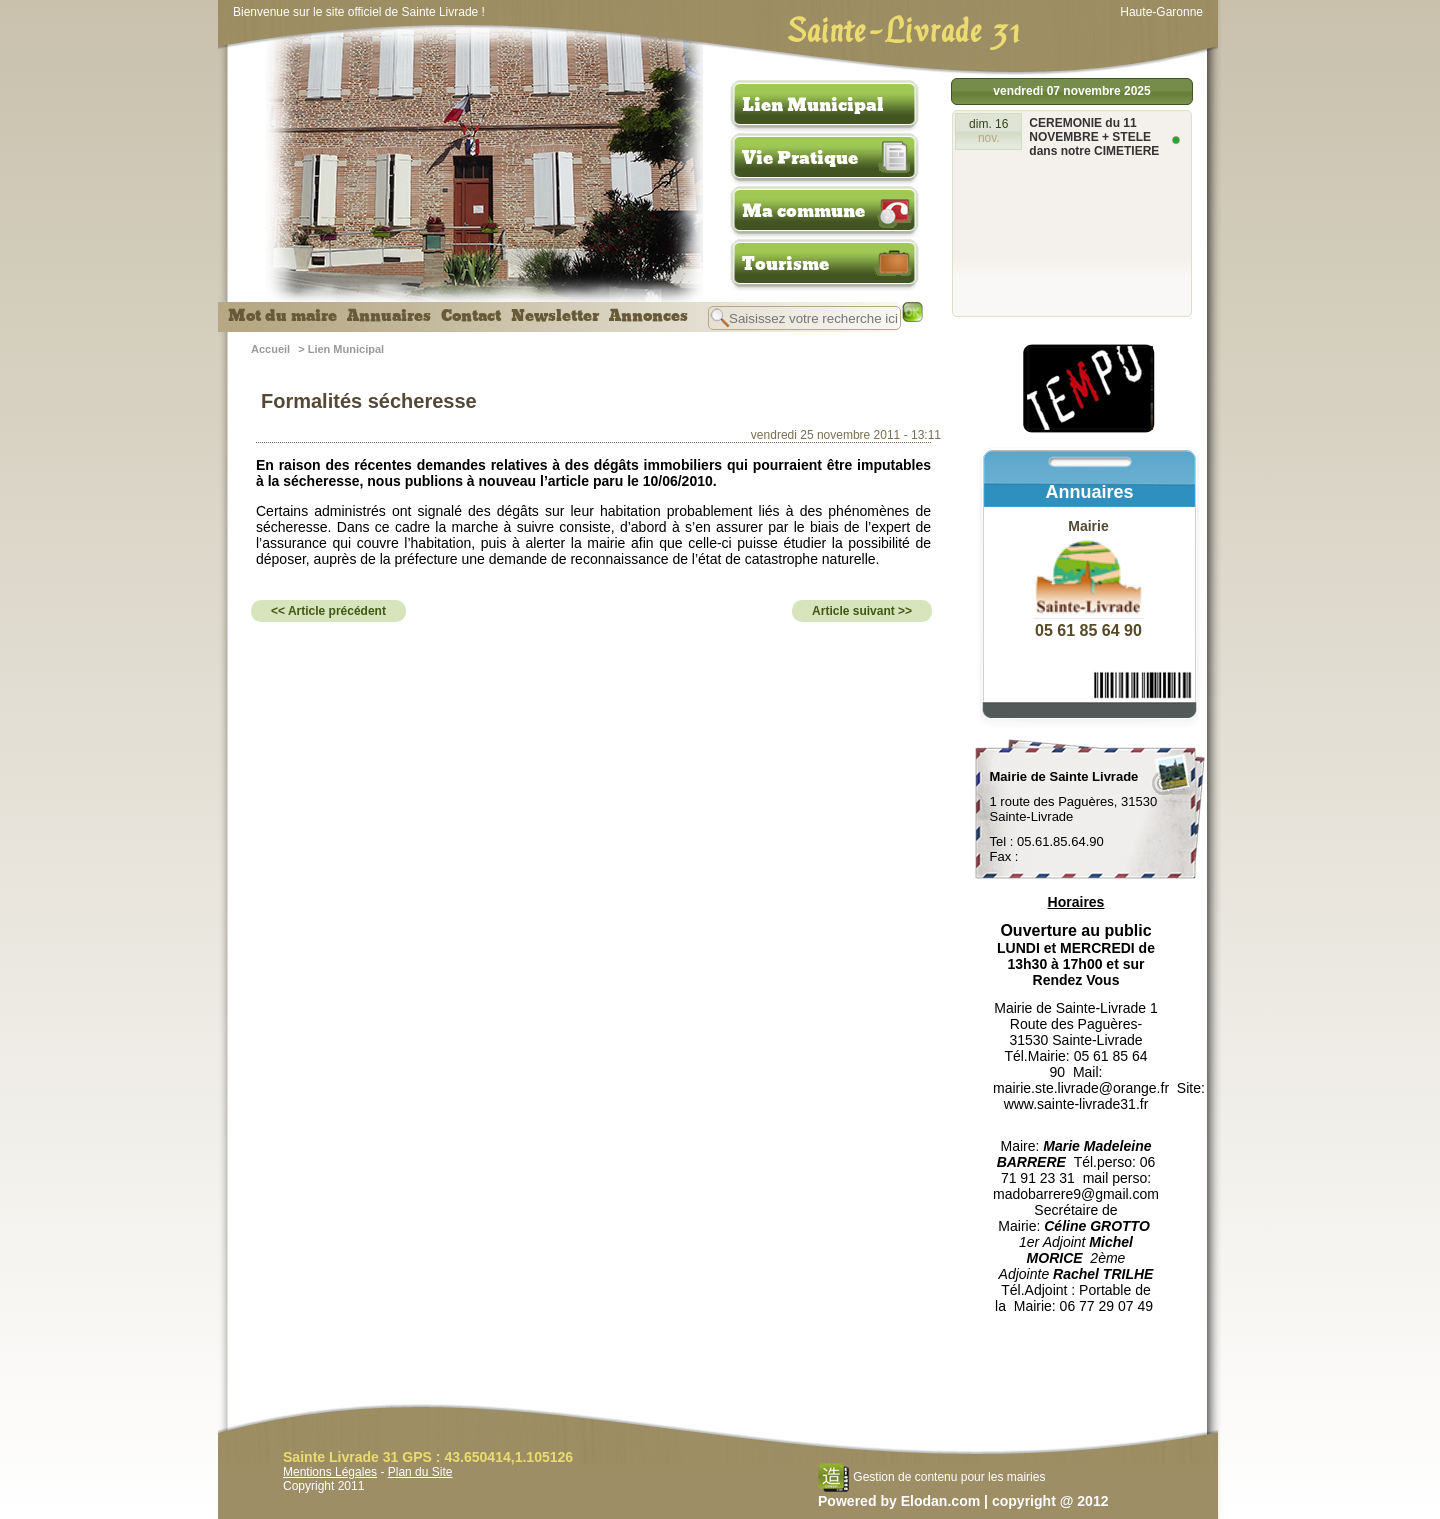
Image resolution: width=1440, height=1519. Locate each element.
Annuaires (389, 316)
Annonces (648, 316)
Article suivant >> (862, 611)
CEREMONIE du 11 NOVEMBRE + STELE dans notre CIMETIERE (1094, 137)
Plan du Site (420, 1472)
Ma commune (803, 211)
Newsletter (555, 316)
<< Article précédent (328, 611)
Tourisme (785, 264)
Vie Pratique (800, 158)
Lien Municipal (813, 105)
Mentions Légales (330, 1472)
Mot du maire (282, 316)
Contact (471, 316)
